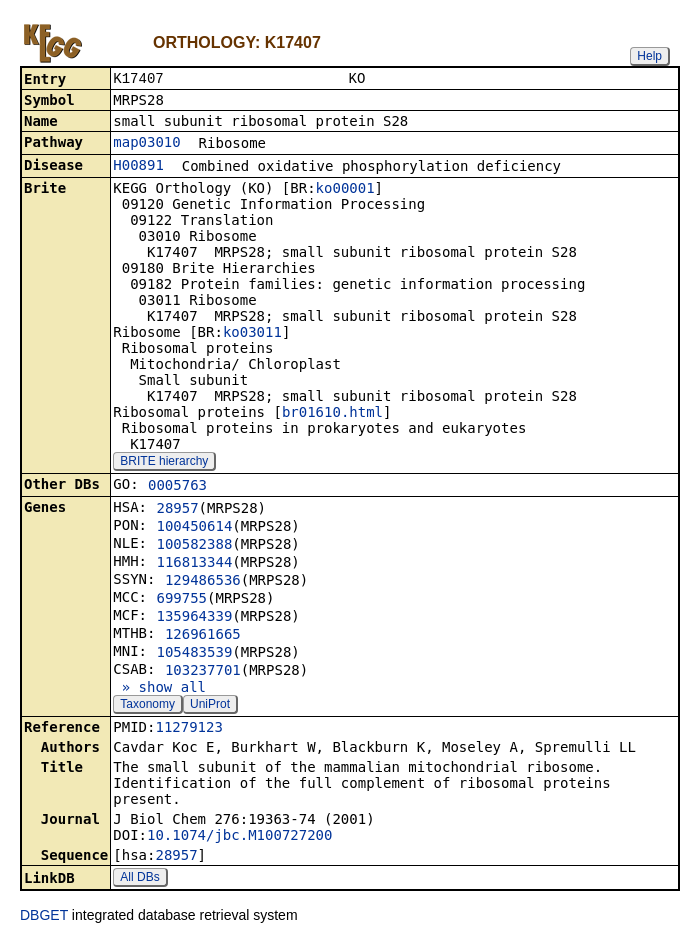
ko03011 (252, 334)
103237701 (203, 672)
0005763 (177, 487)
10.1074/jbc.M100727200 (239, 837)
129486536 (203, 582)
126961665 (203, 636)
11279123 (188, 729)
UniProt (210, 706)
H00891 (138, 167)
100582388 (194, 546)
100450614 (194, 528)
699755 (181, 600)
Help (649, 56)
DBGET (44, 917)
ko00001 (345, 190)
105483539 (194, 654)
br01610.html (332, 414)
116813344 (194, 564)
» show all (159, 689)
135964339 (194, 618)
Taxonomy (147, 706)
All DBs (139, 879)
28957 (177, 510)
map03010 (146, 144)
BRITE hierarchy (164, 463)
